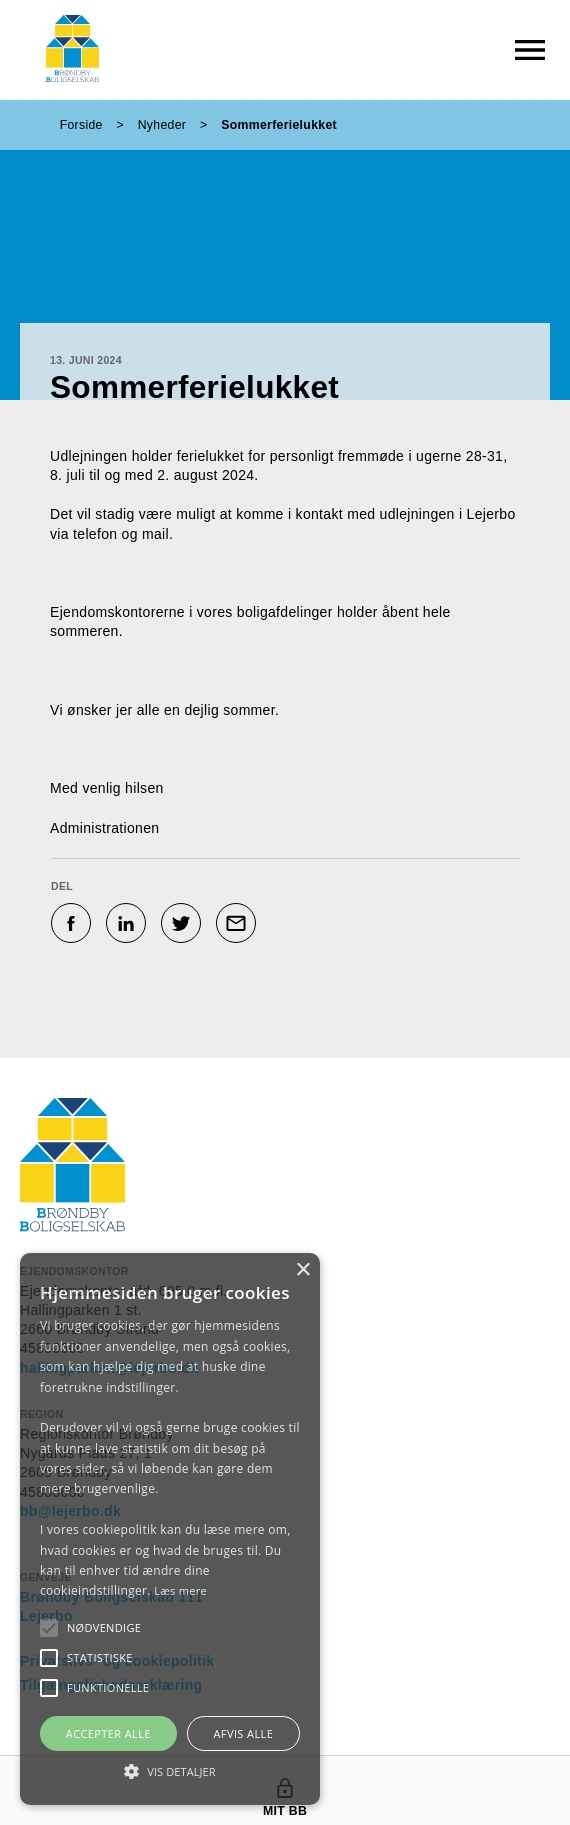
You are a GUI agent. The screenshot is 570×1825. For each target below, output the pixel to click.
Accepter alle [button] (108, 1733)
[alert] (170, 1529)
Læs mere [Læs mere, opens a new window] (180, 1590)
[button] (104, 1628)
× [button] (302, 1270)
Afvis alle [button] (243, 1733)
